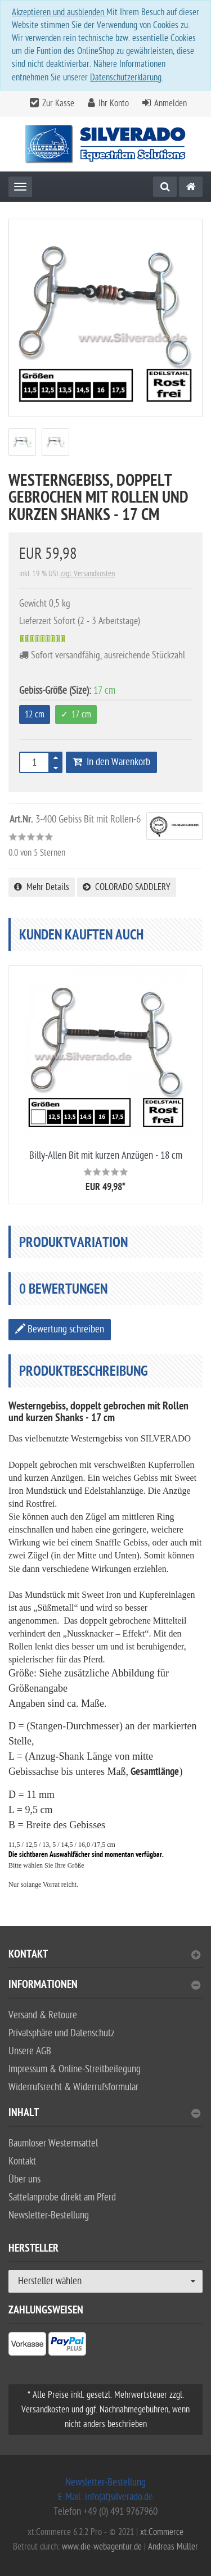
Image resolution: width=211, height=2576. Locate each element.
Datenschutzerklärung (125, 78)
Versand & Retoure (42, 2015)
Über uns (24, 2179)
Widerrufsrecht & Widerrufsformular (73, 2087)
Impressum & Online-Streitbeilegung (74, 2069)
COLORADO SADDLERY (126, 887)
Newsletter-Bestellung (48, 2215)
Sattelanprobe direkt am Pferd (62, 2197)
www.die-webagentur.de (102, 2547)
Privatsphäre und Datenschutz (61, 2033)
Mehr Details (41, 887)
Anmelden (170, 103)
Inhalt (104, 2114)
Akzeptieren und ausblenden (59, 12)
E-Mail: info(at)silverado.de (105, 2497)
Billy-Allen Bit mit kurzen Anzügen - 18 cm (105, 1156)
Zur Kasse (58, 103)
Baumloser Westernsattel (53, 2143)
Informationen (104, 1986)
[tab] (105, 1959)
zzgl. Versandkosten (87, 574)
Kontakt (104, 1956)
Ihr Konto (113, 103)
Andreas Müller (173, 2547)
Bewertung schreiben (59, 1329)
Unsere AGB (29, 2051)
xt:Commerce (161, 2532)
